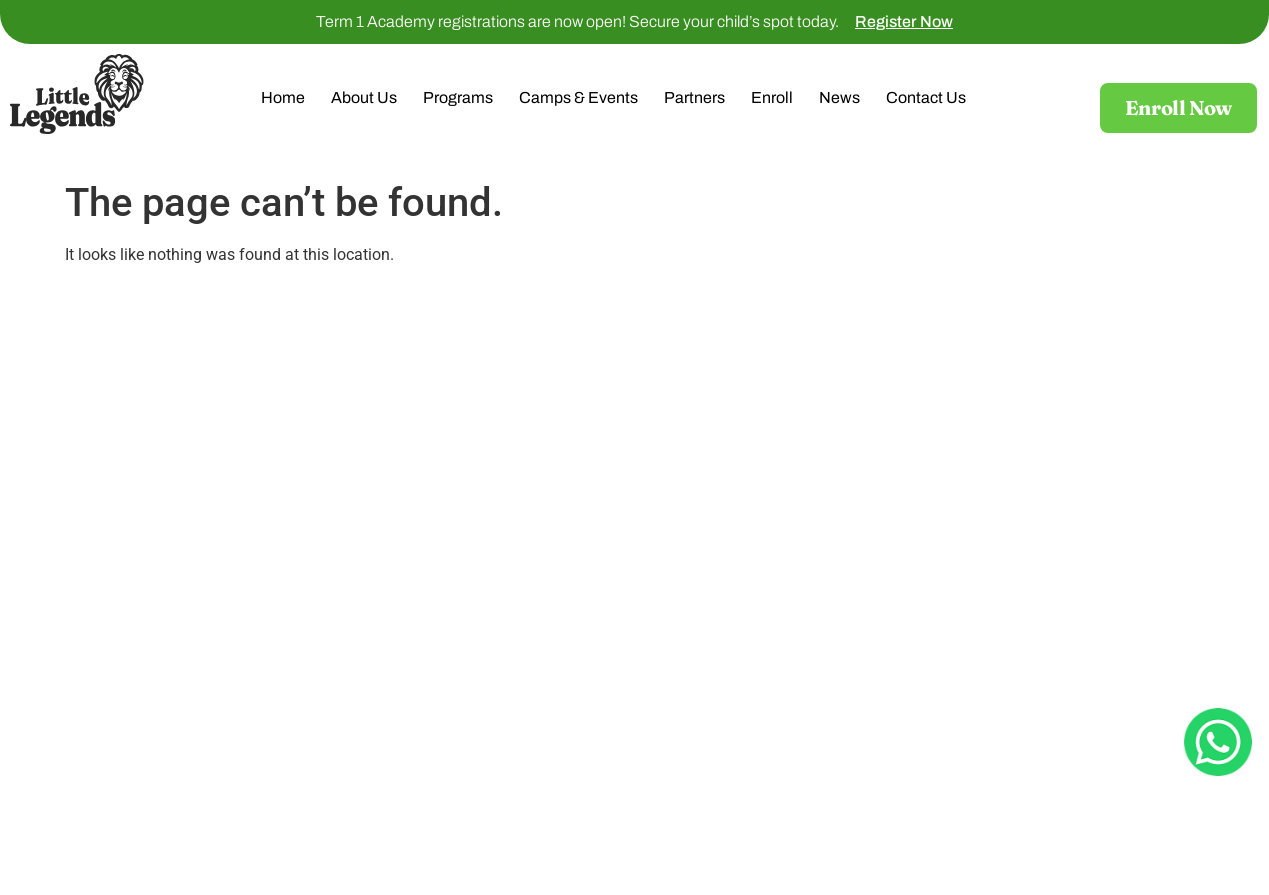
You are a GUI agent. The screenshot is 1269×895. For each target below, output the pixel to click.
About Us (364, 97)
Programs (458, 97)
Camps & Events (578, 97)
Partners (694, 97)
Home (283, 97)
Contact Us (926, 97)
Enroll (772, 97)
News (839, 97)
